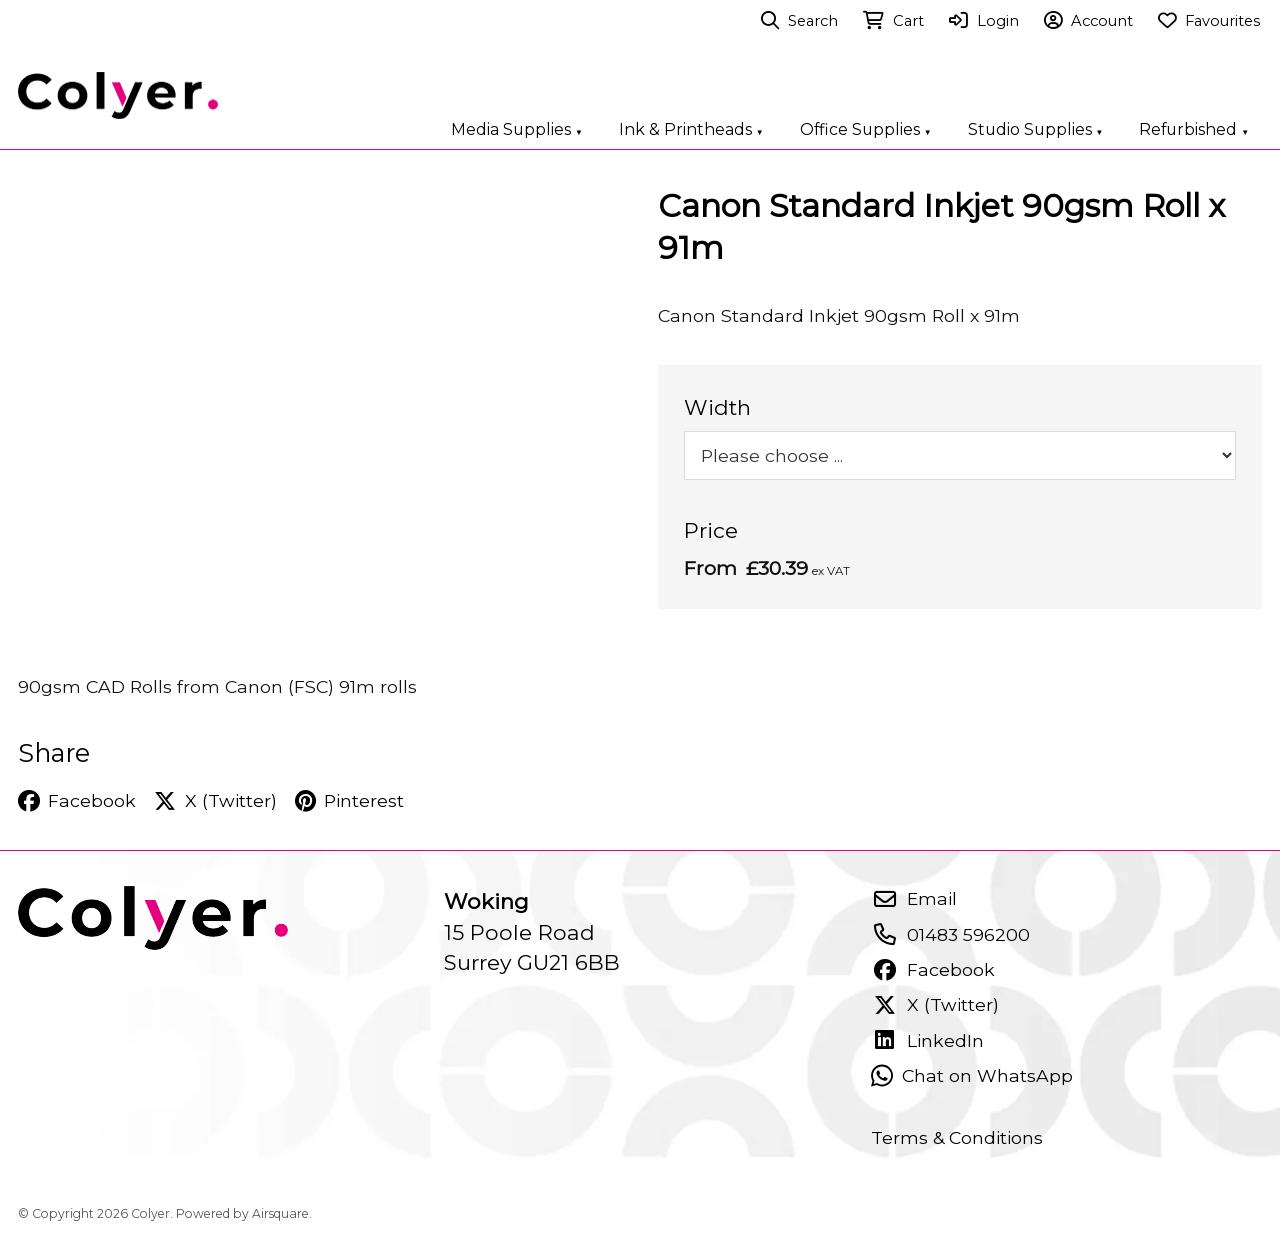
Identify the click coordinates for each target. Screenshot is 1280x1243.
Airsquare (280, 1213)
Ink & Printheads (691, 129)
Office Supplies (866, 129)
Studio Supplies (1036, 129)
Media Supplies (517, 129)
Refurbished (1194, 129)
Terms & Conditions (957, 1137)
